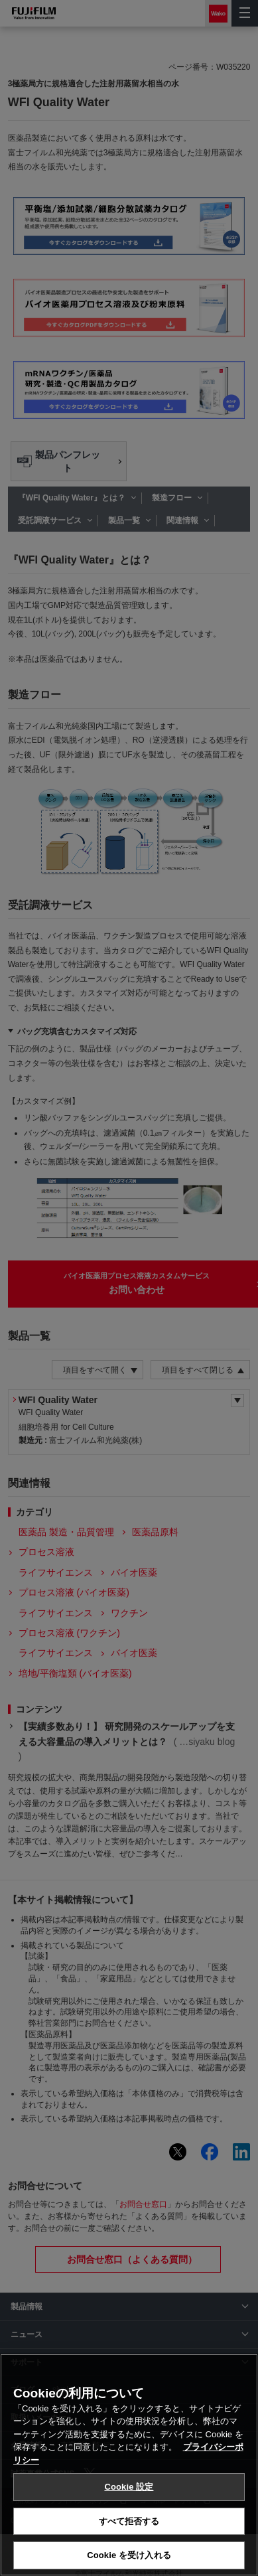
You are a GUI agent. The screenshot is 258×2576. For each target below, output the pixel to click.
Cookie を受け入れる (129, 2555)
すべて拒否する (129, 2521)
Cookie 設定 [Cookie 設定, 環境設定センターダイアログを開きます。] (128, 2487)
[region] (129, 2465)
